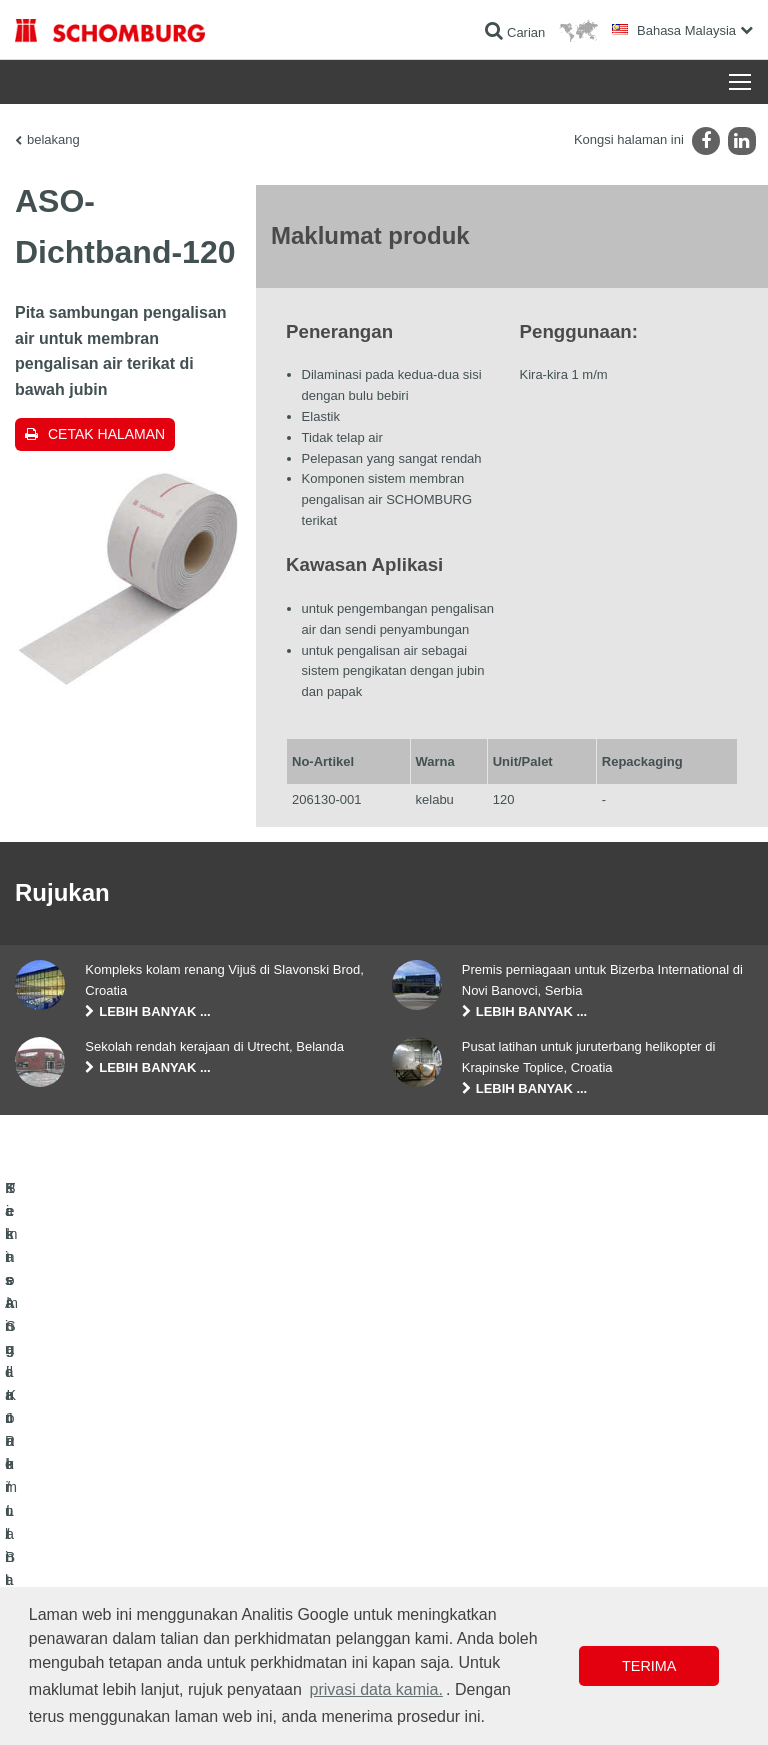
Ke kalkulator (433, 1446)
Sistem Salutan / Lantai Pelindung (105, 1506)
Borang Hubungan (447, 1506)
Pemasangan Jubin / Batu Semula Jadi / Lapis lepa (151, 1476)
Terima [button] (649, 1666)
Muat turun (427, 1476)
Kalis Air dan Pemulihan (78, 1446)
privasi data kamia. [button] (375, 1689)
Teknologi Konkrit (60, 1536)
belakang (53, 139)
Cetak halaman (106, 434)
